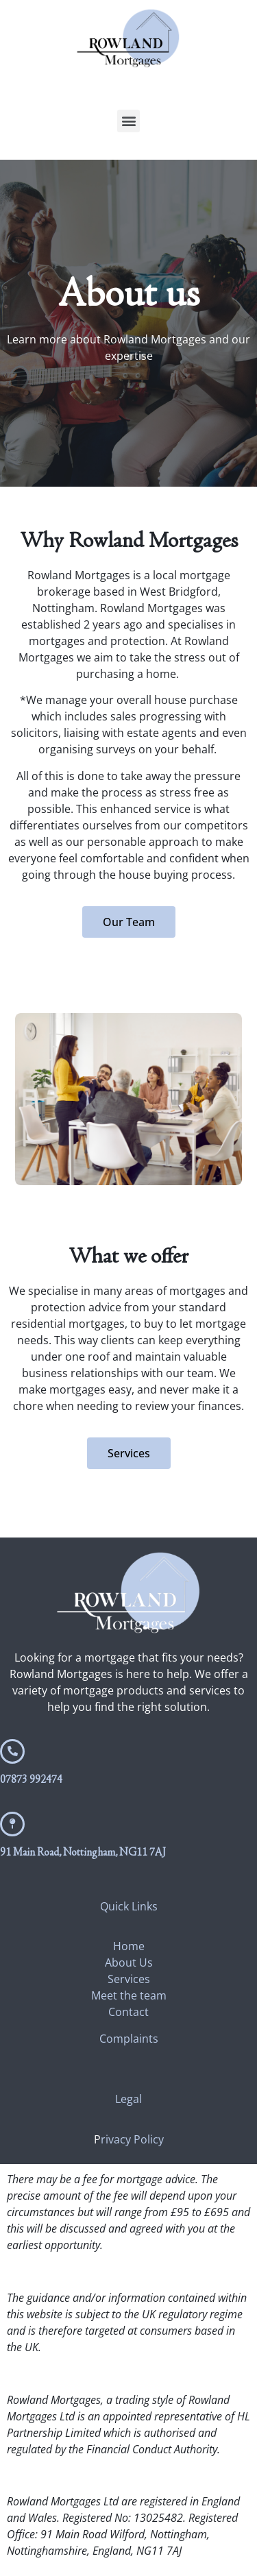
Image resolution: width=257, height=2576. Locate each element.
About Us (129, 1962)
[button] (128, 121)
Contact (128, 2011)
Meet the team (129, 1995)
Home (129, 1946)
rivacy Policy (132, 2139)
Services (129, 1978)
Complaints (128, 2038)
